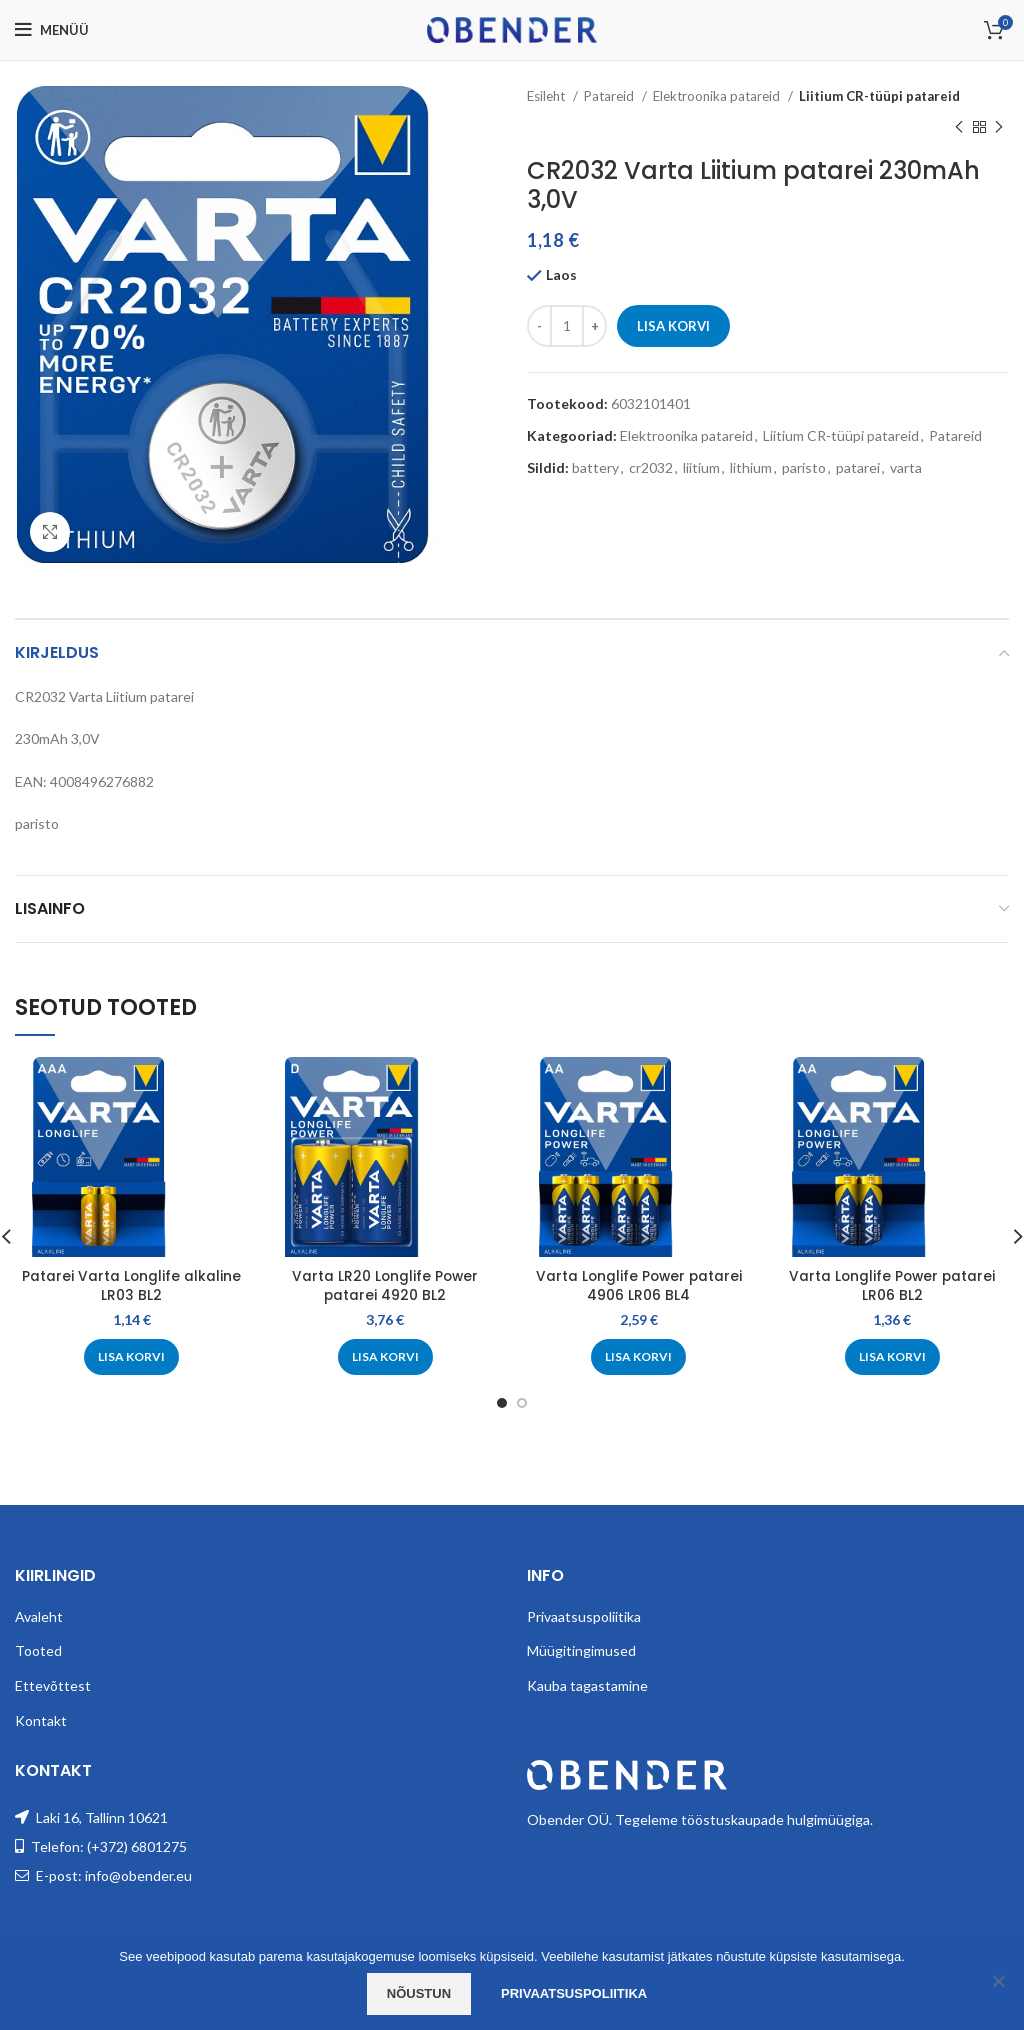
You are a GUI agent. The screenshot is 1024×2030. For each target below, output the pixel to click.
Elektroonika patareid (718, 96)
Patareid (610, 96)
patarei (858, 467)
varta (906, 467)
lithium (751, 467)
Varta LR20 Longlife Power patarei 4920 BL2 (385, 1286)
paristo (804, 467)
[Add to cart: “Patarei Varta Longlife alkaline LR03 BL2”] (131, 1357)
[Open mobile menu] (52, 30)
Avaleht (39, 1616)
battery (595, 467)
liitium (701, 467)
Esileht (547, 96)
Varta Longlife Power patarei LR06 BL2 (892, 1286)
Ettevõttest (53, 1685)
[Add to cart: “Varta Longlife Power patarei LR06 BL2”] (892, 1357)
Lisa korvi (673, 326)
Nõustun (419, 1993)
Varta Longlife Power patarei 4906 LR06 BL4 (639, 1286)
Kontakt (41, 1720)
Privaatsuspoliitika (584, 1616)
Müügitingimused (581, 1650)
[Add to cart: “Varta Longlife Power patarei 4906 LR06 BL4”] (638, 1357)
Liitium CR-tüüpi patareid (879, 96)
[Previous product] (959, 127)
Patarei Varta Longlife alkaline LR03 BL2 (132, 1286)
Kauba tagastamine (587, 1685)
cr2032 (651, 467)
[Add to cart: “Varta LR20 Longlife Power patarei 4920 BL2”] (385, 1357)
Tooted (38, 1650)
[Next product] (999, 127)
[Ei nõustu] (999, 1981)
